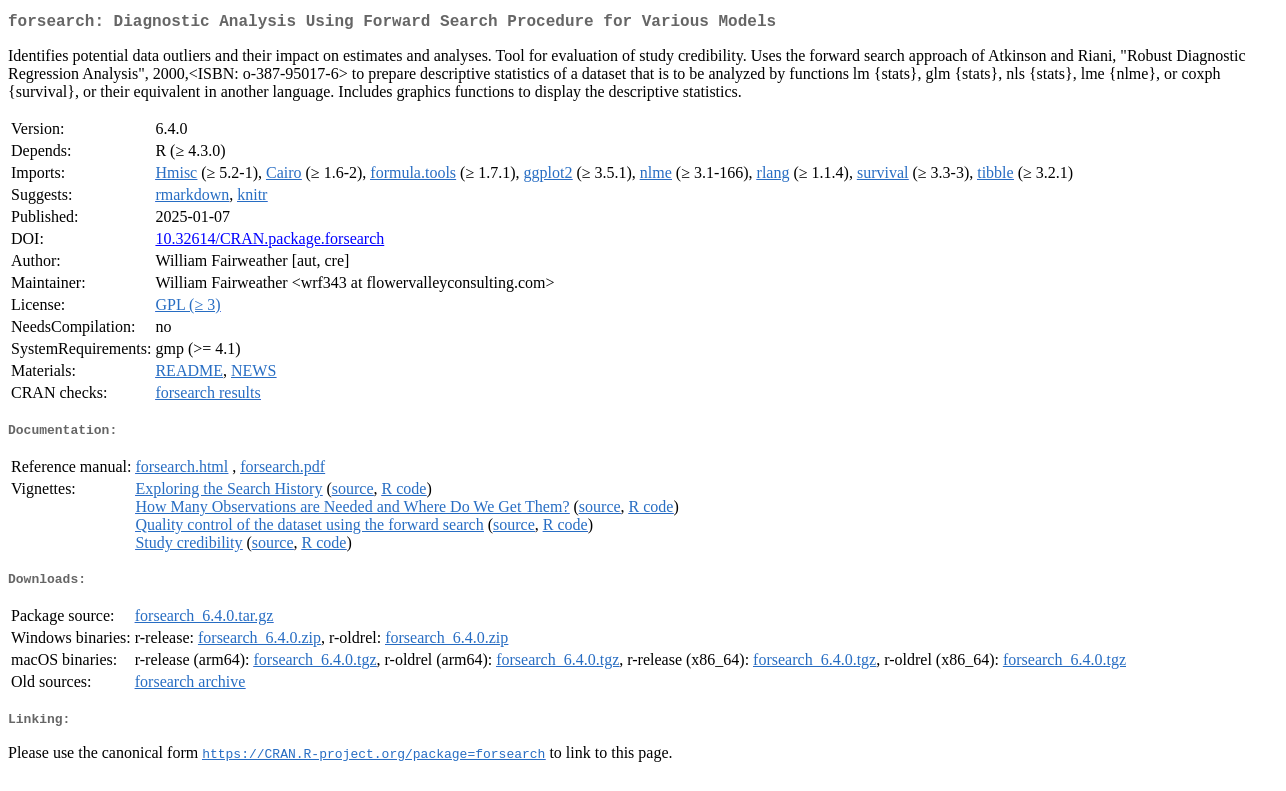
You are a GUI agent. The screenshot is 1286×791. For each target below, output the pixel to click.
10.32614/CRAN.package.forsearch (269, 242)
